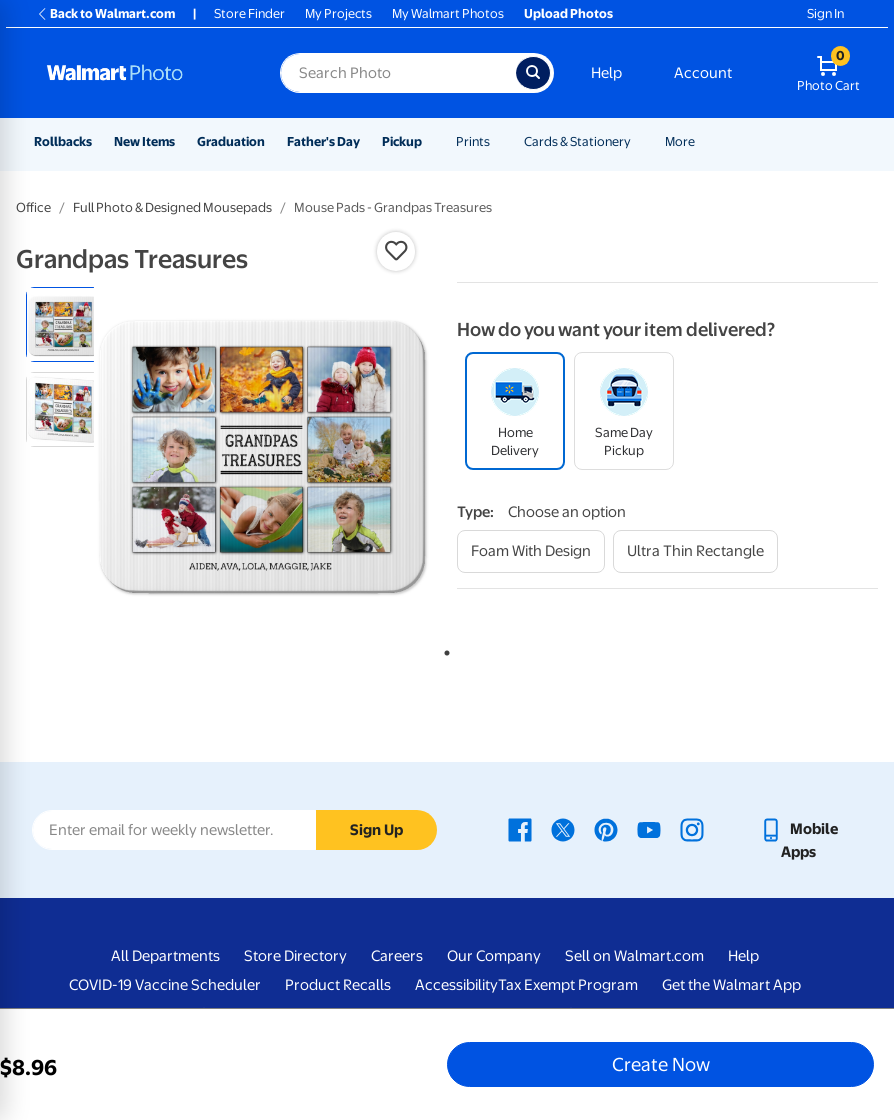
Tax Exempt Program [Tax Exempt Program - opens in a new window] (568, 985)
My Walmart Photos (448, 13)
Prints (473, 141)
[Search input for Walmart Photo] (398, 73)
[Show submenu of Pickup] (431, 141)
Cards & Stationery (577, 141)
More (680, 141)
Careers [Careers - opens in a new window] (397, 956)
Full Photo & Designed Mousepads (172, 207)
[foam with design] (531, 551)
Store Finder (249, 13)
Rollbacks (63, 141)
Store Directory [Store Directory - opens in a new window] (295, 956)
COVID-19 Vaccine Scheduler (165, 985)
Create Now (661, 1064)
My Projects (338, 13)
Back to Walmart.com (105, 13)
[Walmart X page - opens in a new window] (563, 829)
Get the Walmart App (731, 985)
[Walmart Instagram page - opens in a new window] (692, 829)
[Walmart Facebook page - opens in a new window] (520, 829)
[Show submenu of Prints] (499, 141)
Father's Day (323, 141)
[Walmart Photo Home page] (142, 73)
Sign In (825, 13)
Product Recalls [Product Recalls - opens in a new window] (338, 985)
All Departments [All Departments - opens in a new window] (165, 956)
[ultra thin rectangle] (695, 551)
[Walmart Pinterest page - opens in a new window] (606, 829)
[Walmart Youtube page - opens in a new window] (649, 829)
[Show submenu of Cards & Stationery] (640, 141)
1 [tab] (443, 649)
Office (33, 207)
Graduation (231, 141)
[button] (396, 251)
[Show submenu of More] (704, 141)
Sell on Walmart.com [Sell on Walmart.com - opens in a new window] (634, 956)
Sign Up (376, 830)
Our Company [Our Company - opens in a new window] (494, 956)
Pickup (402, 141)
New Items (144, 141)
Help (606, 73)
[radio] (63, 324)
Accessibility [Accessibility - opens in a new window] (456, 985)
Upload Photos (568, 13)
